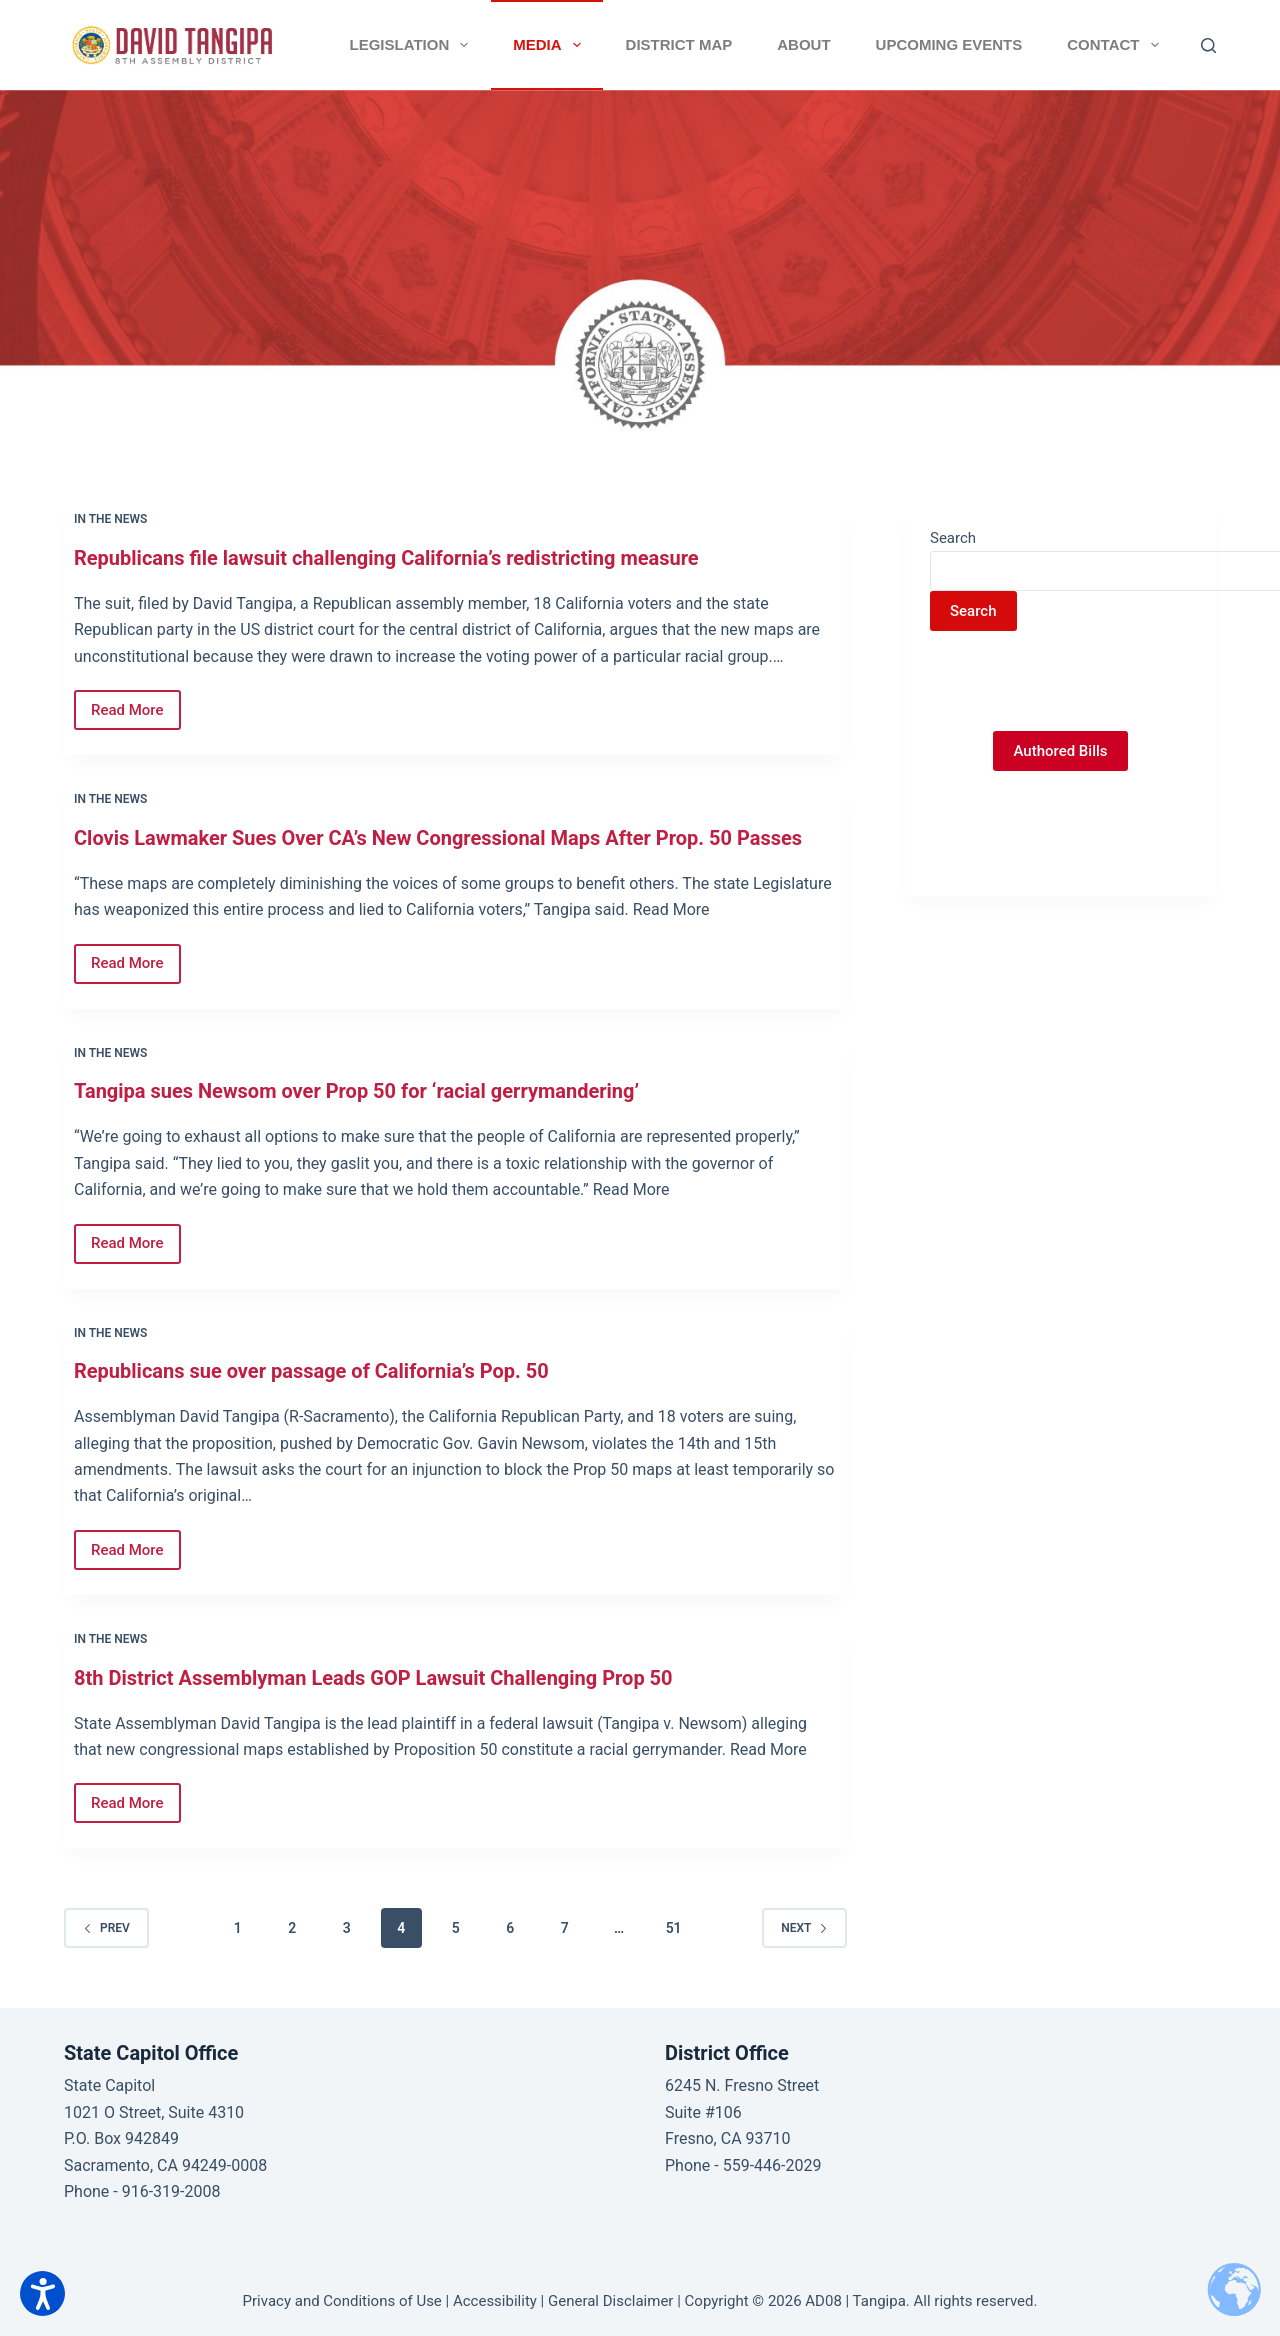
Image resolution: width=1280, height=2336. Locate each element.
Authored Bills (1060, 751)
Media (550, 45)
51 (674, 1928)
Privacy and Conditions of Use (342, 2301)
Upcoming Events (949, 44)
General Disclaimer (610, 2301)
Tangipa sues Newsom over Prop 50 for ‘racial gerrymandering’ (356, 1091)
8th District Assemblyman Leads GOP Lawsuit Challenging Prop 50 (373, 1678)
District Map (679, 44)
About (803, 44)
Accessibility (495, 2301)
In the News (110, 519)
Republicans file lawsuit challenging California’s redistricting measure (386, 558)
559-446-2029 (772, 2165)
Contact (1116, 45)
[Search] (1208, 45)
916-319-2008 (171, 2191)
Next (804, 1928)
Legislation (413, 45)
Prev (106, 1928)
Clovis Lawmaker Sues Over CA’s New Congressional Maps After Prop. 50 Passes (438, 838)
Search (953, 538)
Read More (136, 704)
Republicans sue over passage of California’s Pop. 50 (311, 1371)
